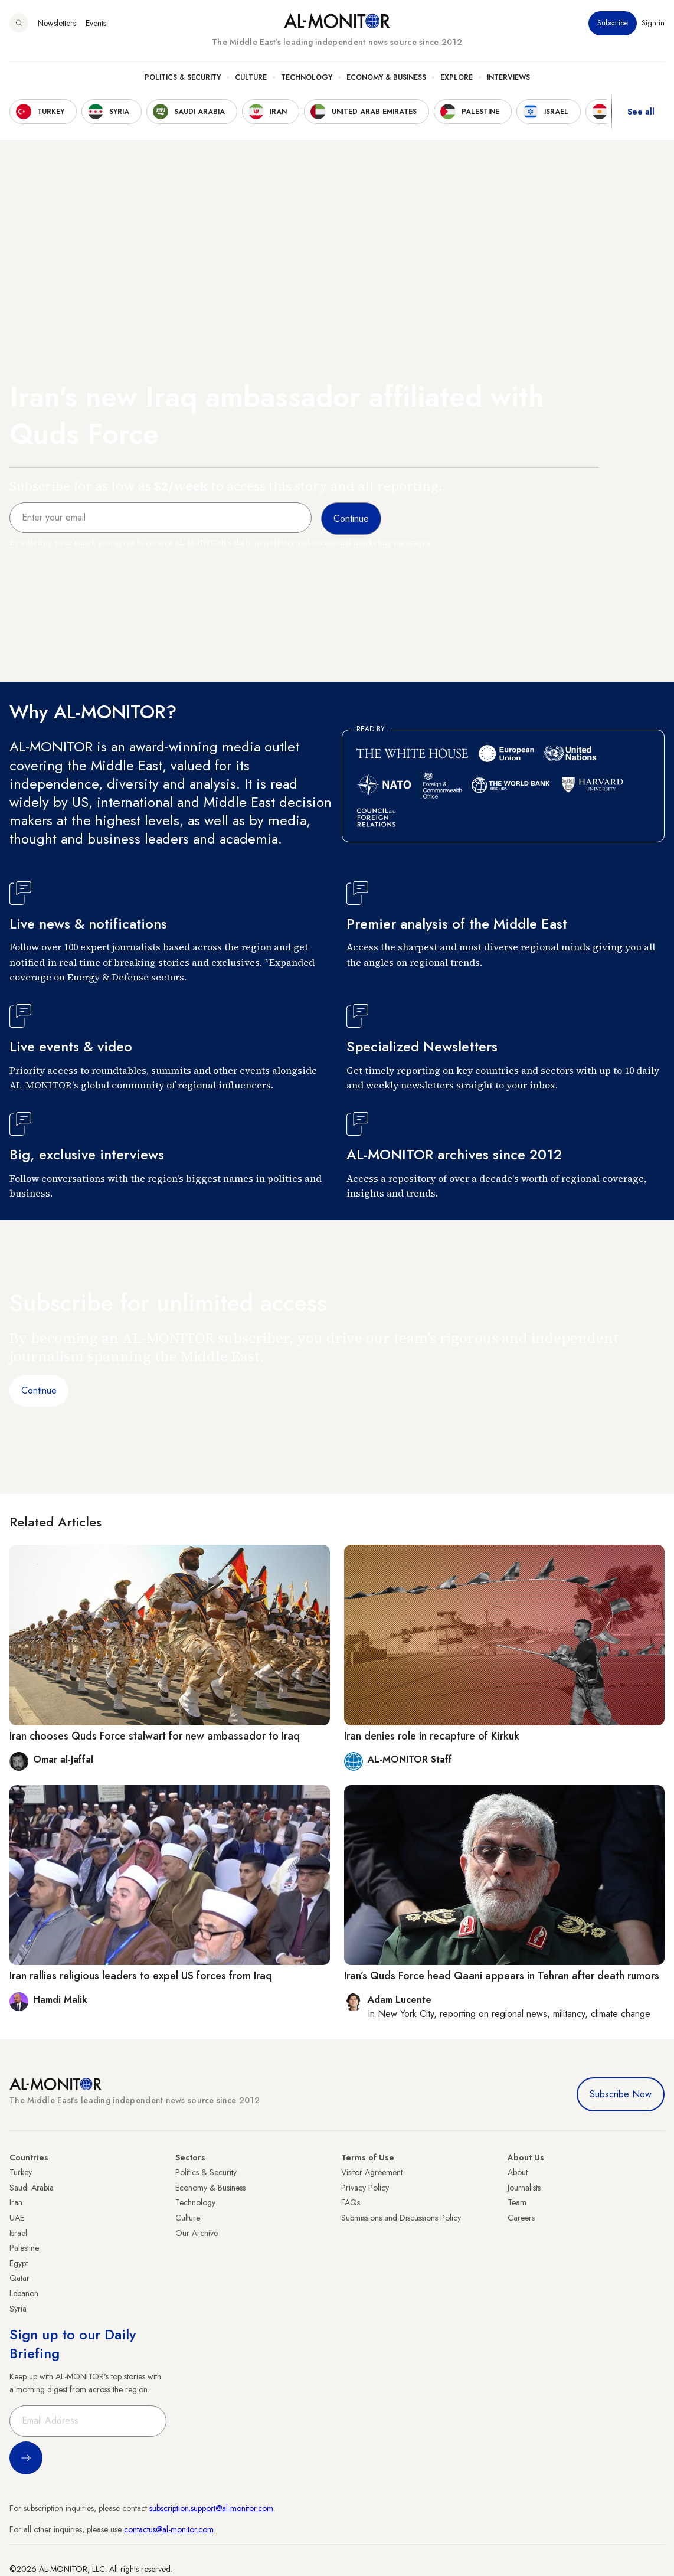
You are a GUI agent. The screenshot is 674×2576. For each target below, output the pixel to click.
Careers (521, 2218)
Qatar (19, 2278)
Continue (39, 1390)
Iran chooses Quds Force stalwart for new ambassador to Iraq (154, 1736)
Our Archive (196, 2233)
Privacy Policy (365, 2187)
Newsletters (57, 23)
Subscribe (612, 23)
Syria (18, 2309)
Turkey (20, 2172)
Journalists (524, 2187)
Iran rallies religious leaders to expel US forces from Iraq (140, 1975)
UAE (16, 2218)
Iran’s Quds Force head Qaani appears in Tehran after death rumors (501, 1975)
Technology (306, 77)
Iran (15, 2202)
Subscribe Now (621, 2094)
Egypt (18, 2263)
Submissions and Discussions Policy (401, 2218)
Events (96, 23)
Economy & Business (386, 77)
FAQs (350, 2202)
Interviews (508, 77)
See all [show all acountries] (641, 111)
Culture (251, 77)
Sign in (653, 23)
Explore (456, 77)
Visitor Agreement (372, 2172)
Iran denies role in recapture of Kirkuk (431, 1736)
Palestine (24, 2248)
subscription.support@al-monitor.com (211, 2508)
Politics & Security (183, 77)
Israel (18, 2233)
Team (517, 2202)
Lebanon (23, 2293)
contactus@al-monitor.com (169, 2529)
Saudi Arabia (31, 2187)
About (518, 2172)
